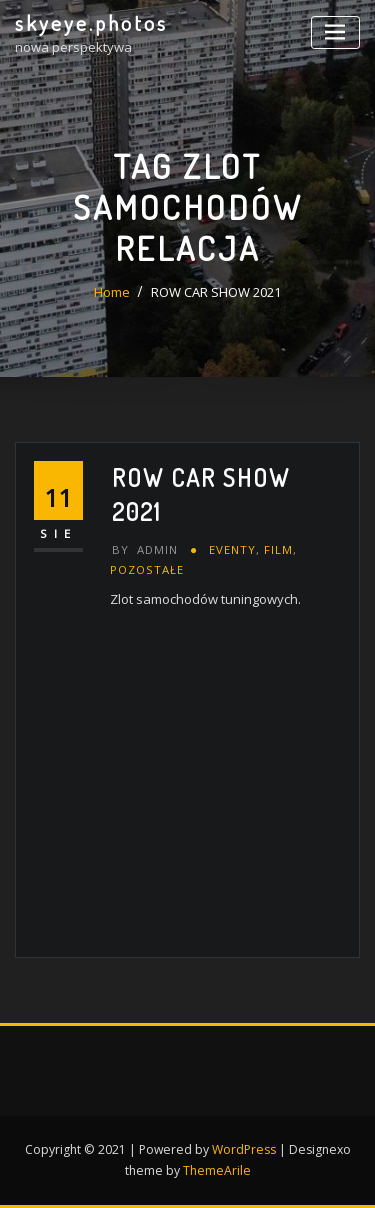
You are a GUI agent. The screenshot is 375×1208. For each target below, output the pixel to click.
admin (145, 549)
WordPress (244, 1149)
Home (112, 292)
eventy (232, 549)
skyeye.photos (91, 23)
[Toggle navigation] (335, 32)
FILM (278, 549)
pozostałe (147, 569)
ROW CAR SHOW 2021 (216, 292)
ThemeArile (217, 1170)
